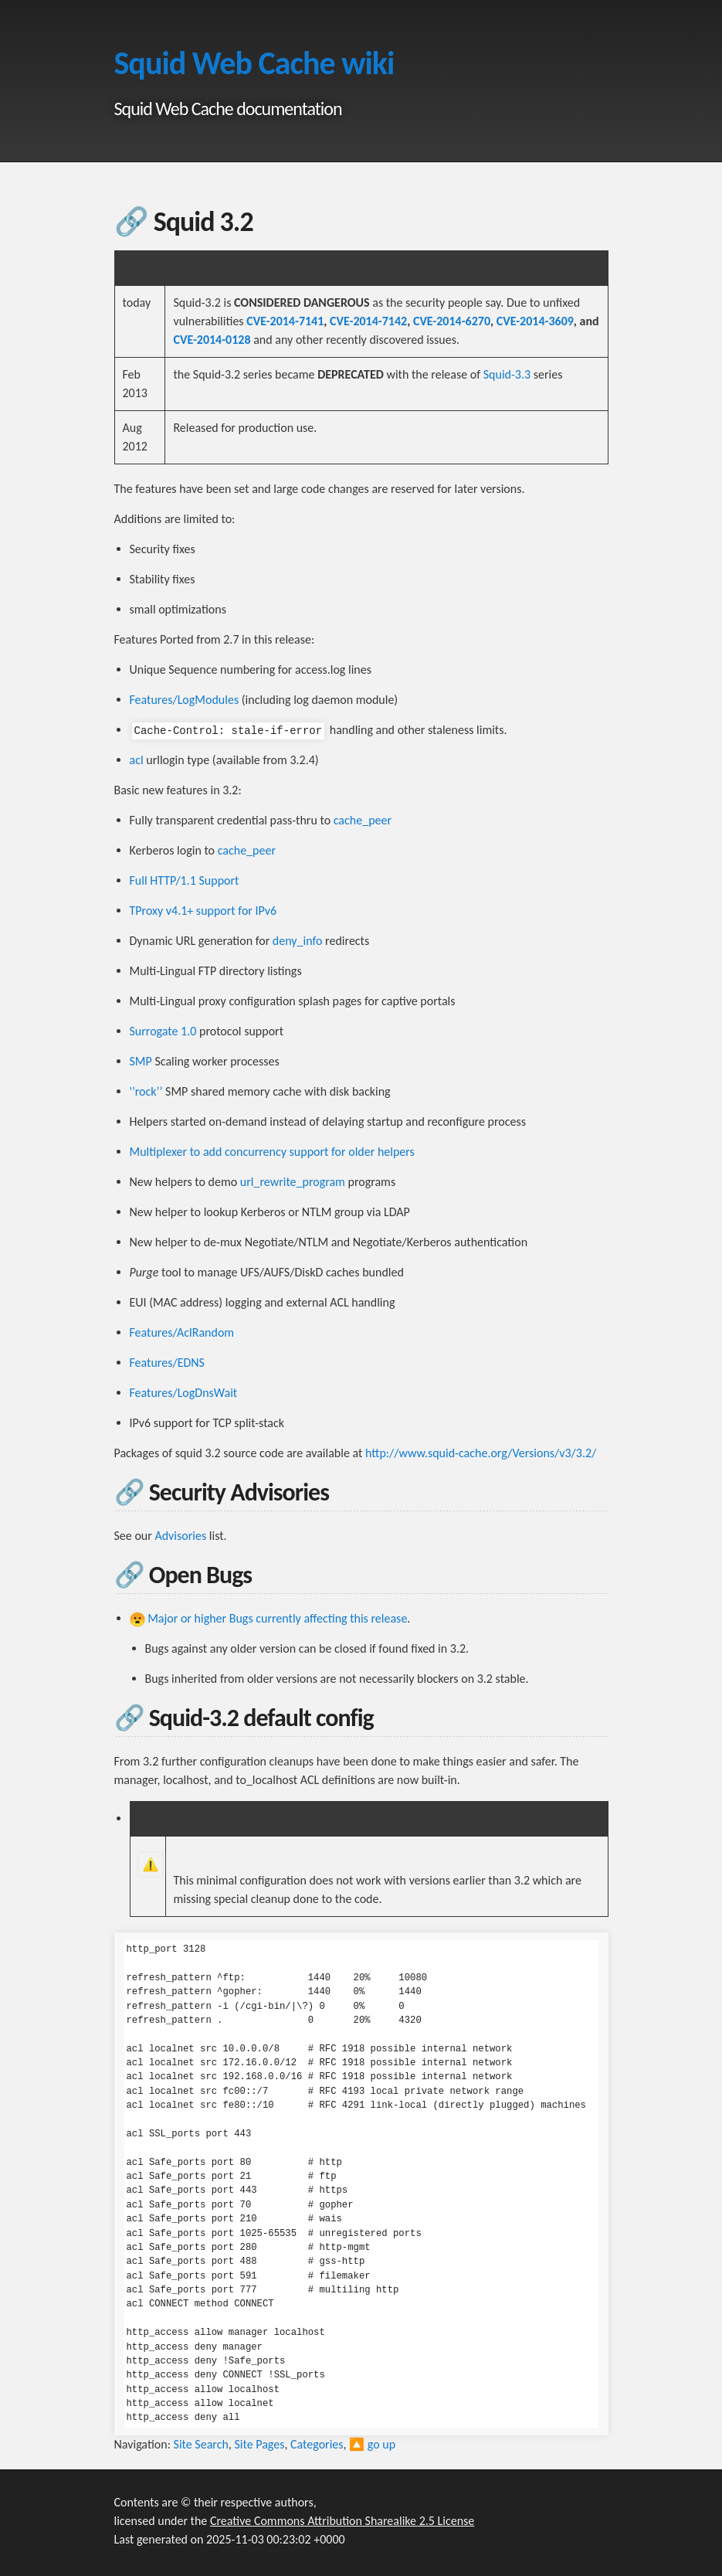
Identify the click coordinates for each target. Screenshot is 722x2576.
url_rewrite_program (292, 1181)
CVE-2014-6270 (451, 321)
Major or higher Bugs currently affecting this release (277, 1618)
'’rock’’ (146, 1091)
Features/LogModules (184, 699)
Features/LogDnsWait (184, 1392)
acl (137, 760)
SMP (141, 1061)
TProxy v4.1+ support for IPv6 (203, 910)
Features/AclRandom (182, 1332)
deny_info (298, 940)
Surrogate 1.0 (163, 1031)
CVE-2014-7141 (285, 321)
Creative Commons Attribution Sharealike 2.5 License (342, 2520)
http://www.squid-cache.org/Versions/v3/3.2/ (480, 1453)
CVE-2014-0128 (211, 339)
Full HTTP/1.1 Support (184, 880)
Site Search (201, 2444)
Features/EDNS (167, 1362)
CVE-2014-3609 (535, 321)
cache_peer (363, 820)
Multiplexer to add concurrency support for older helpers (272, 1151)
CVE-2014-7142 (368, 321)
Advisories (180, 1535)
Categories (317, 2444)
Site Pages (259, 2444)
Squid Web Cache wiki (254, 63)
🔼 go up (372, 2444)
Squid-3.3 (506, 374)
